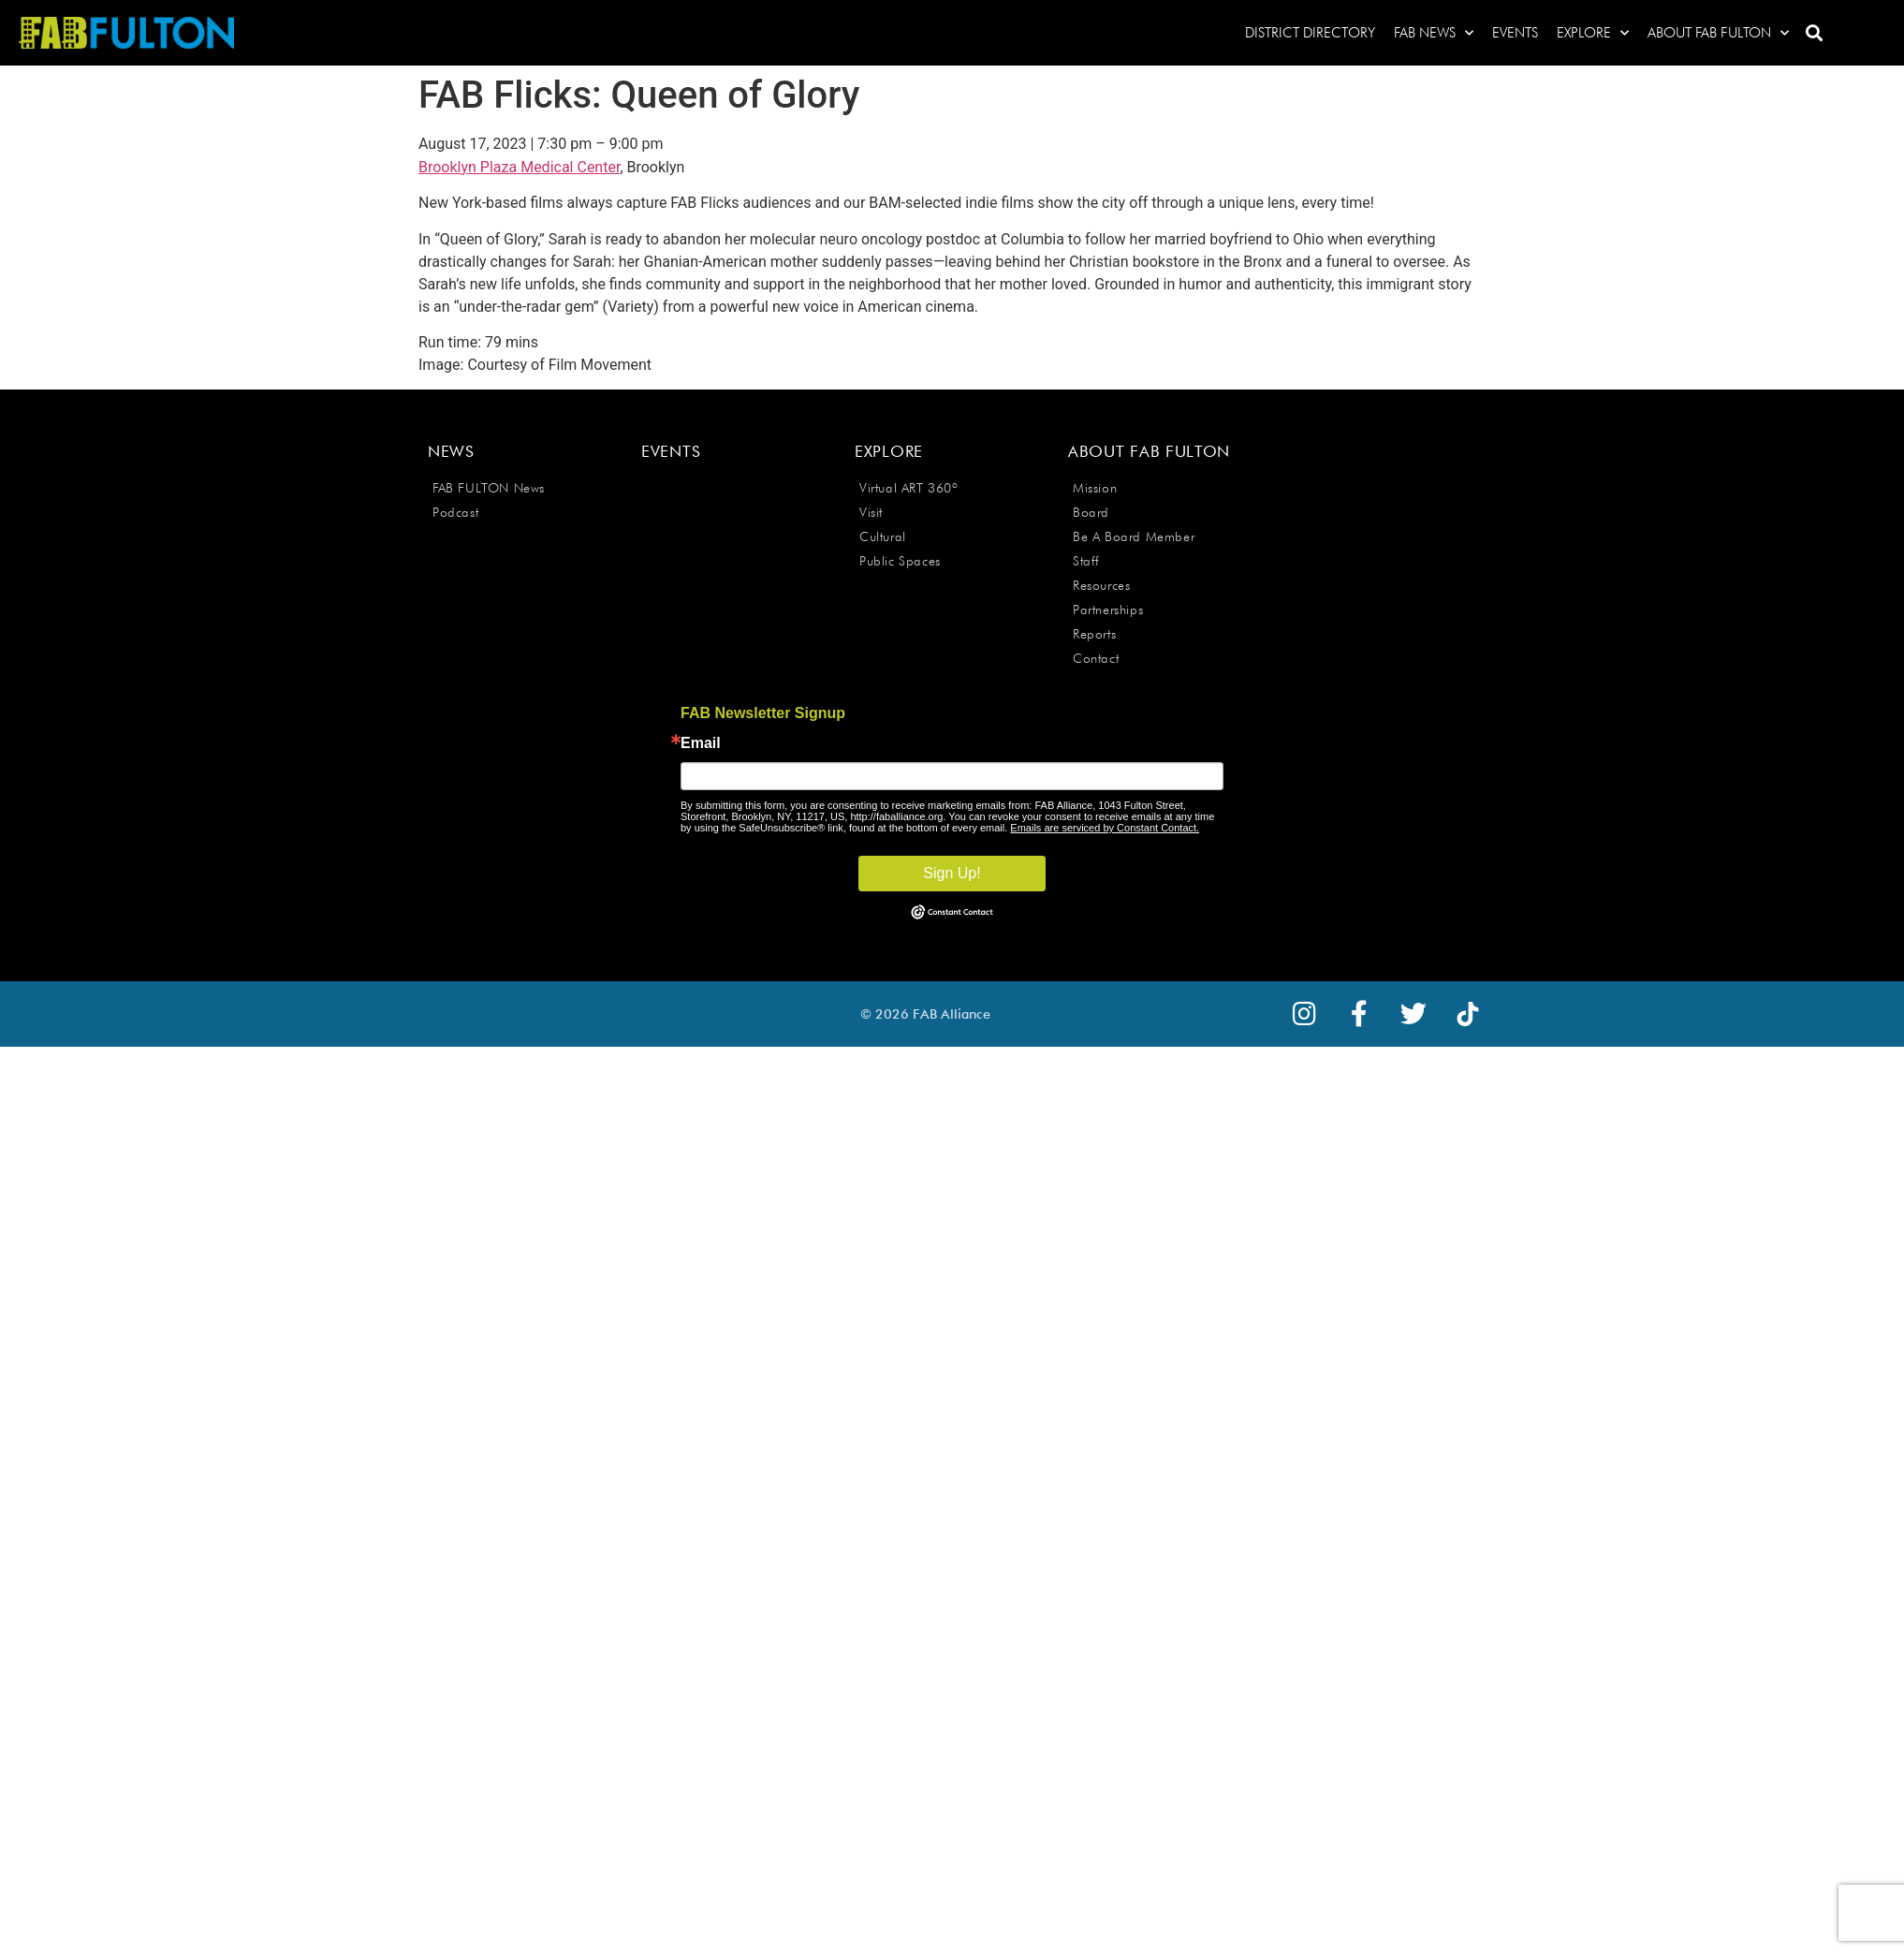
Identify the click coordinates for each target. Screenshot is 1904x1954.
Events (1515, 32)
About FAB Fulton (1718, 33)
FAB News (1433, 33)
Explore (1593, 33)
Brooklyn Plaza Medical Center (519, 167)
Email (701, 743)
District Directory (1310, 32)
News (451, 451)
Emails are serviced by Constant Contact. (1104, 827)
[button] (1813, 33)
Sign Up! (951, 873)
